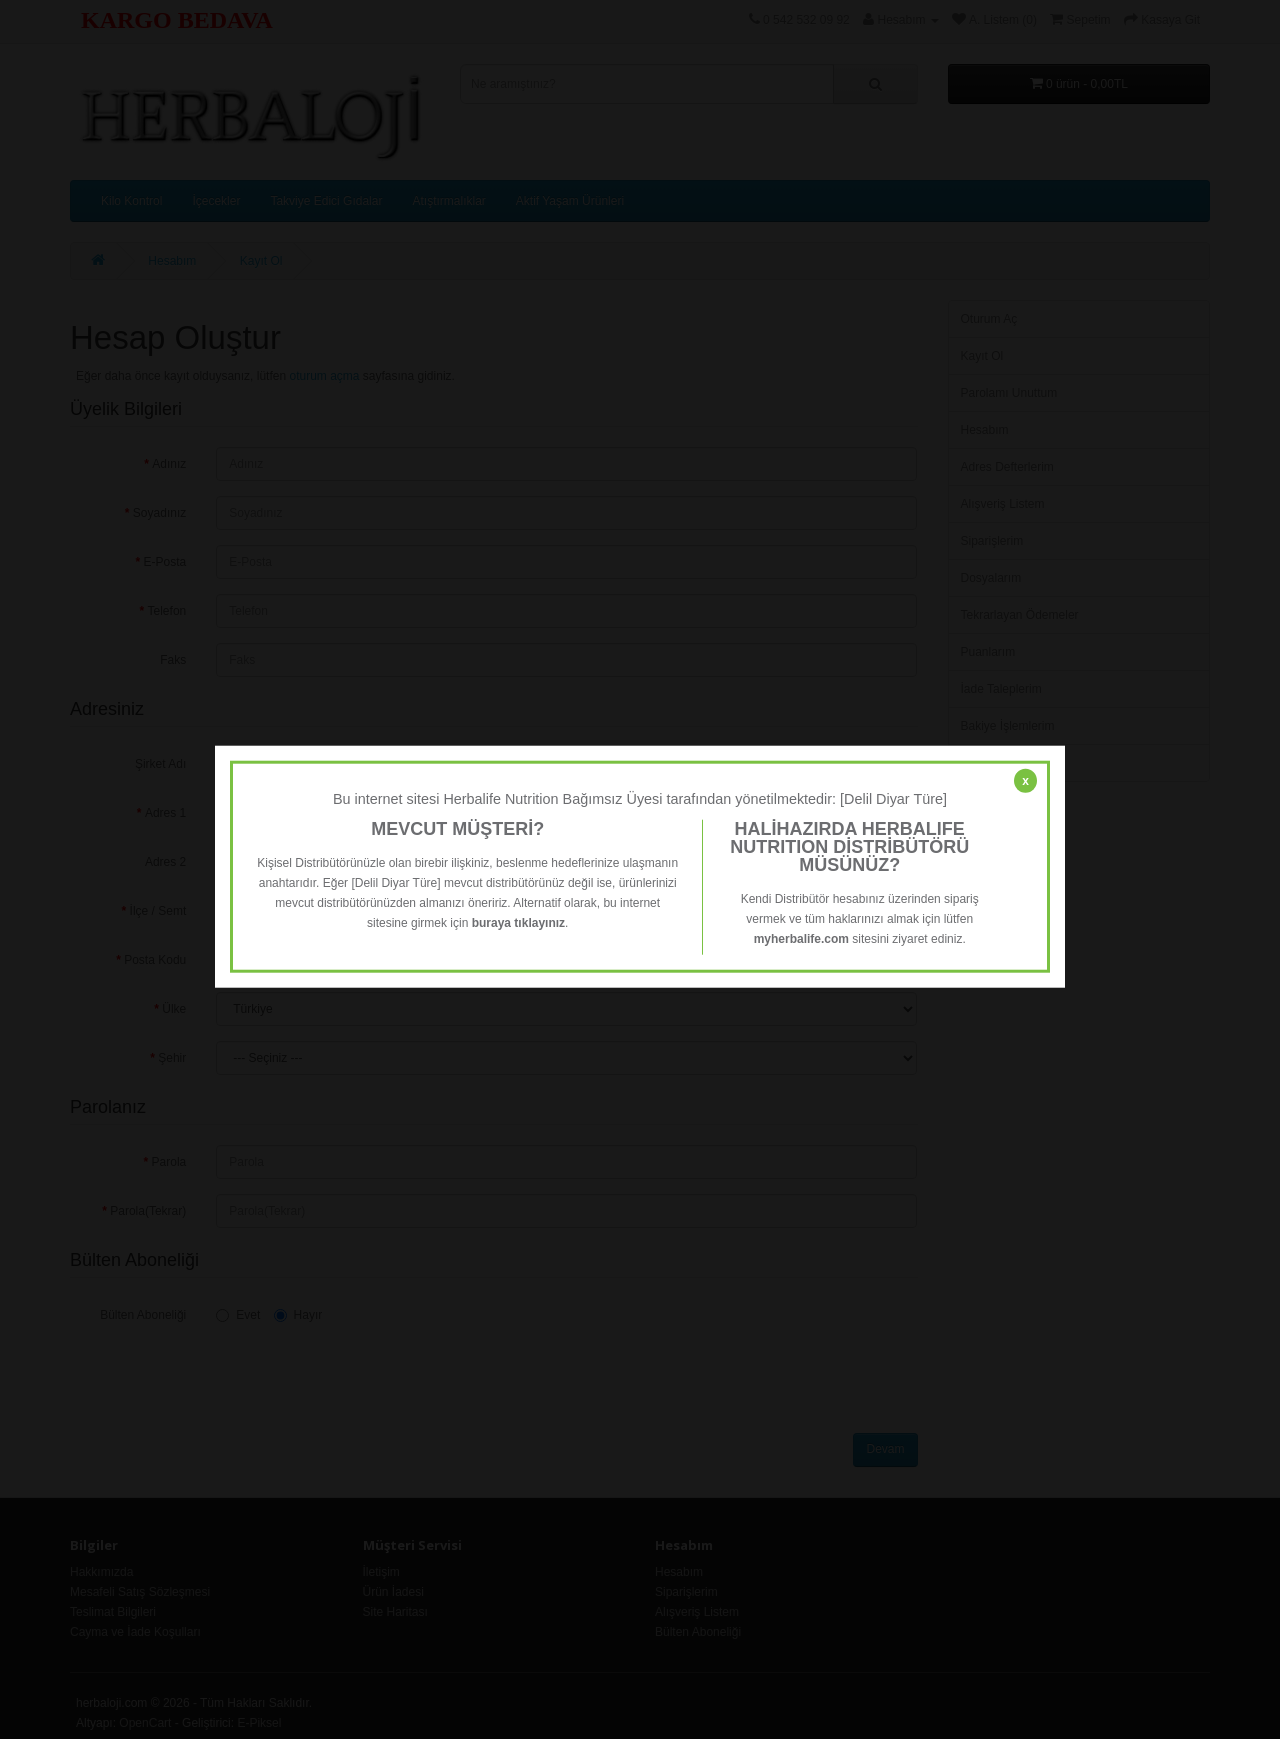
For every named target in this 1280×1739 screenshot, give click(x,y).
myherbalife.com (801, 939)
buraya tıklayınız (518, 923)
